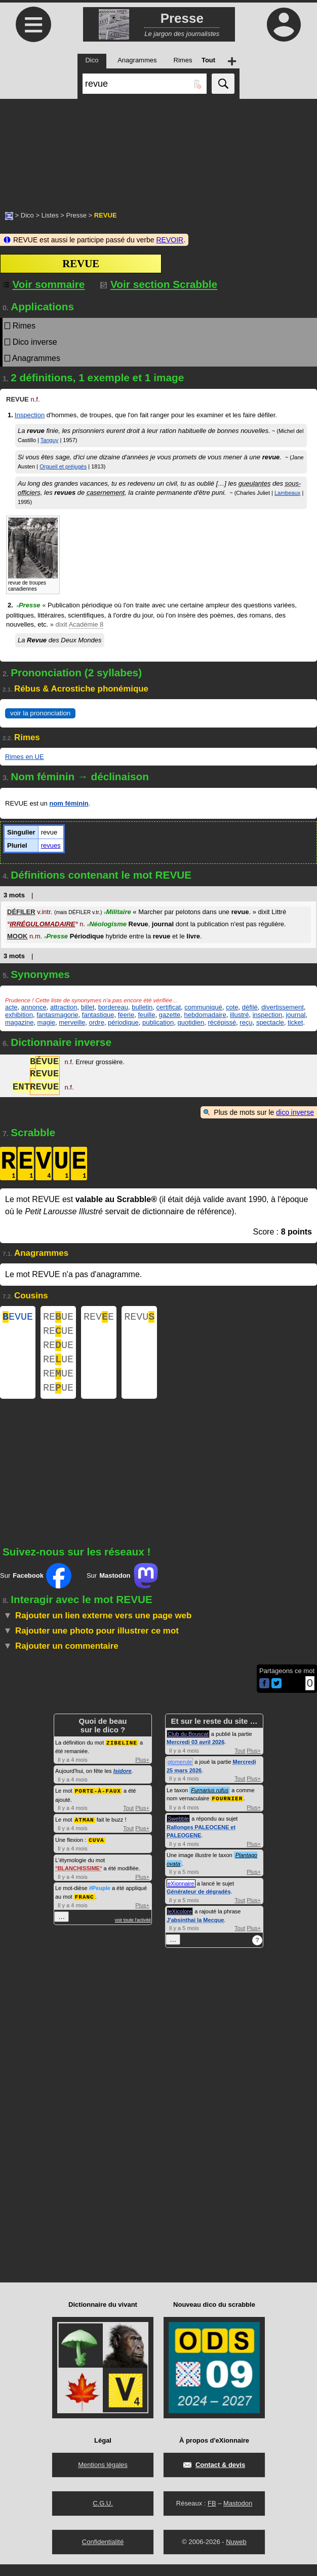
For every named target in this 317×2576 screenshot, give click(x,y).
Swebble (178, 1830)
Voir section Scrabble (158, 284)
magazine (19, 1022)
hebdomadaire (205, 1015)
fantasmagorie (57, 1015)
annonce (34, 1007)
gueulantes (255, 483)
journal (295, 1015)
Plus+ (142, 1771)
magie (46, 1022)
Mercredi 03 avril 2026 (195, 1754)
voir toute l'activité (133, 1929)
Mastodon (237, 2515)
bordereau (113, 1007)
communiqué (203, 1007)
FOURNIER (227, 1810)
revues (51, 845)
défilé (250, 1007)
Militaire (117, 912)
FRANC (84, 1906)
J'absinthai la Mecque (195, 1932)
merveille (72, 1022)
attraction (63, 1007)
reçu (246, 1022)
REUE (58, 1318)
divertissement (282, 1007)
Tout (128, 1819)
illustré (239, 1015)
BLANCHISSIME (78, 1878)
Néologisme (107, 924)
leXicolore (180, 1923)
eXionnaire (181, 1895)
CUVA (96, 1850)
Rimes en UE (24, 756)
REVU (139, 1318)
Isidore (122, 1783)
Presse (76, 215)
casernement (106, 492)
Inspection (30, 415)
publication (158, 1022)
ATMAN (84, 1830)
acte (11, 1007)
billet (88, 1007)
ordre (96, 1022)
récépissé (222, 1022)
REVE (99, 1318)
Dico (27, 215)
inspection (268, 1015)
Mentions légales (103, 2476)
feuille (146, 1015)
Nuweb (236, 2553)
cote (232, 1007)
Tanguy (49, 440)
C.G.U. (103, 2515)
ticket (295, 1022)
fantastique (98, 1015)
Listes (50, 215)
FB (212, 2515)
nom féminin (68, 803)
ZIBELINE (121, 1754)
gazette (170, 1015)
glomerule (180, 1774)
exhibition (19, 1015)
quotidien (190, 1022)
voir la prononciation (40, 713)
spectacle (270, 1022)
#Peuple (99, 1898)
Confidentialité (103, 2553)
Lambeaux (287, 493)
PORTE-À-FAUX (98, 1802)
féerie (126, 1015)
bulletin (142, 1007)
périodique (123, 1022)
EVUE (18, 1318)
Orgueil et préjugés (63, 466)
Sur (35, 1588)
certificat (168, 1007)
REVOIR (169, 240)
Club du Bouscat (188, 1746)
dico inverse (295, 1112)
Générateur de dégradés (199, 1903)
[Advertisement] (158, 149)
